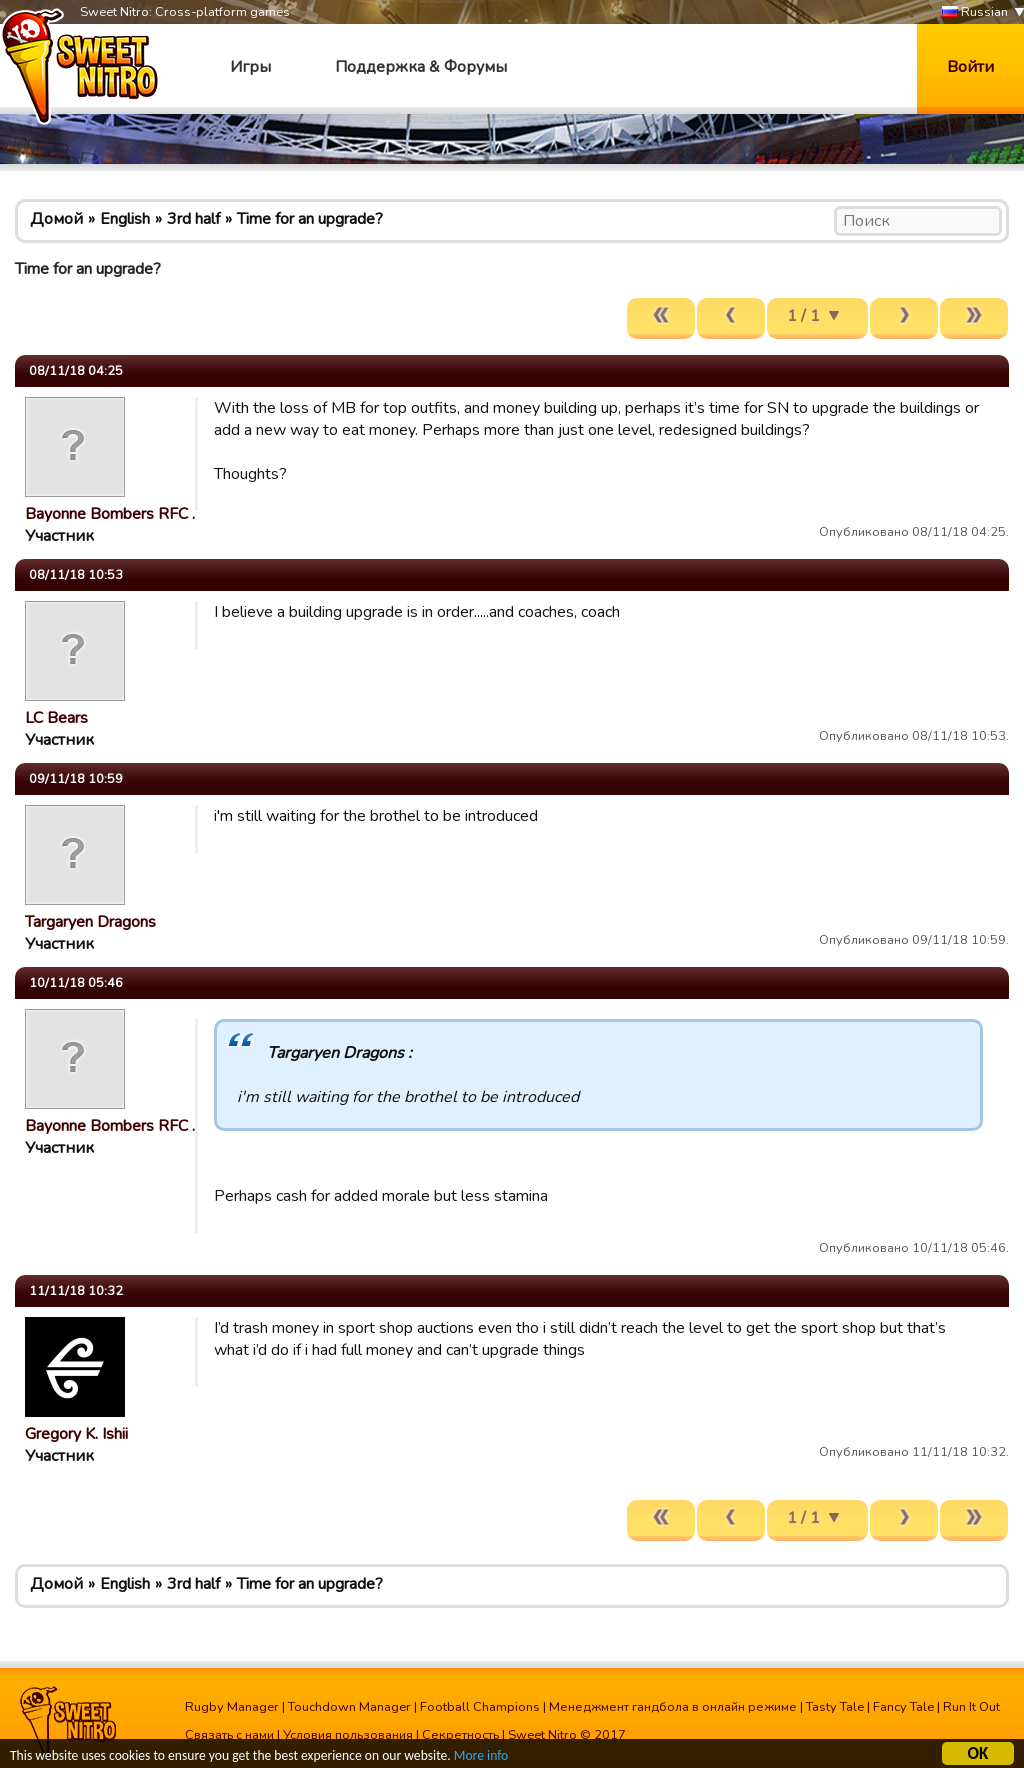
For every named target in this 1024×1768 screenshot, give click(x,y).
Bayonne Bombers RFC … (114, 514)
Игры (250, 67)
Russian (975, 12)
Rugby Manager (232, 1707)
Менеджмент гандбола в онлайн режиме (673, 1707)
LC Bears (56, 718)
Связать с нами (229, 1735)
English (125, 219)
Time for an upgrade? (310, 219)
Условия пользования (348, 1735)
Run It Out (971, 1707)
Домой (56, 219)
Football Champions (480, 1707)
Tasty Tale (835, 1707)
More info (481, 1758)
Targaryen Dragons (90, 922)
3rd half (193, 219)
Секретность (460, 1735)
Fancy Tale (903, 1707)
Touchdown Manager (349, 1707)
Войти (970, 67)
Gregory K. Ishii (76, 1434)
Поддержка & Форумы (421, 67)
